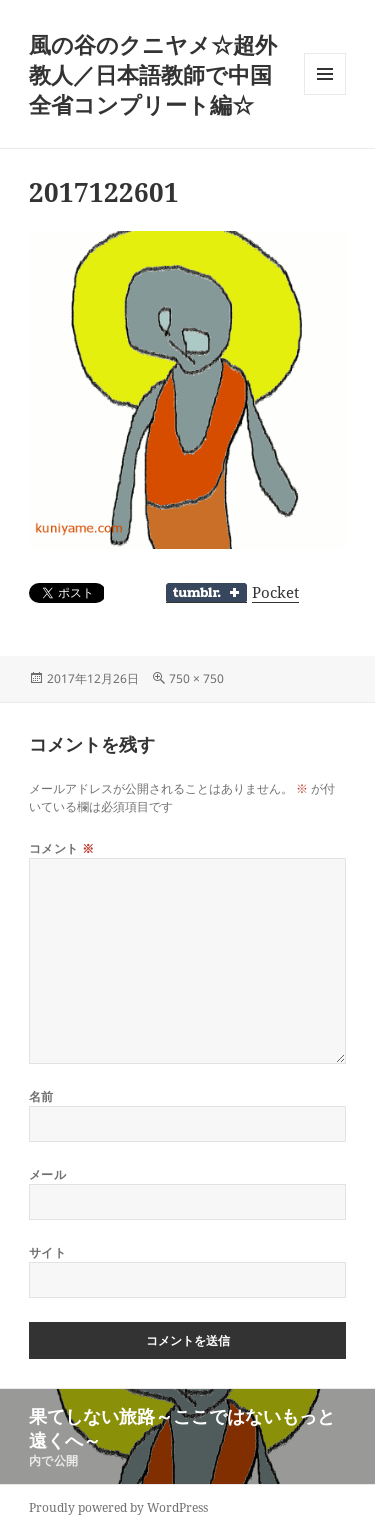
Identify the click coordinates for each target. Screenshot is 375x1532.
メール (47, 1174)
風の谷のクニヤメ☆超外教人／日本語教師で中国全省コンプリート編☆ (153, 74)
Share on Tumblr (206, 593)
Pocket (275, 592)
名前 (41, 1096)
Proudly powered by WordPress (118, 1507)
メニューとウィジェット (325, 94)
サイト (47, 1252)
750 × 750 (196, 678)
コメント (62, 848)
